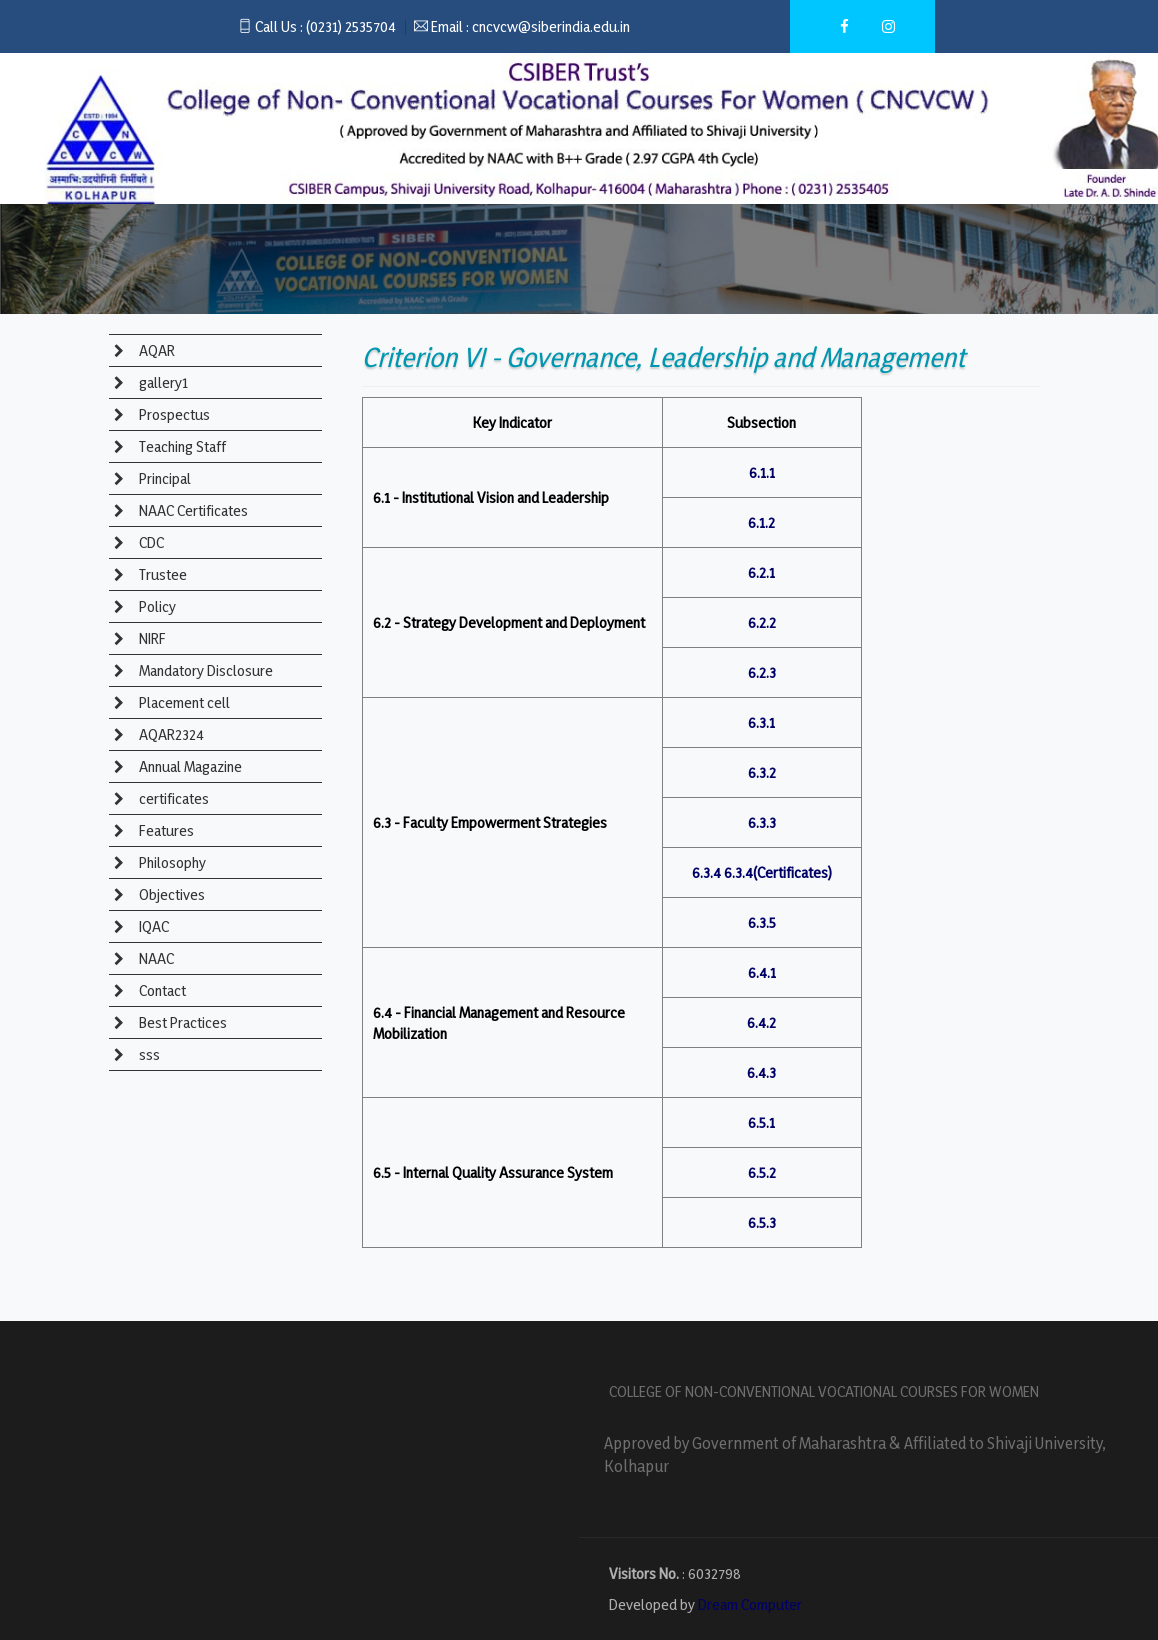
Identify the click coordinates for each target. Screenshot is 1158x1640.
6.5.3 (762, 1222)
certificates (172, 798)
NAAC (155, 958)
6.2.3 (762, 672)
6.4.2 (761, 1022)
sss (148, 1054)
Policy (156, 606)
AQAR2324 (170, 734)
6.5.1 (761, 1122)
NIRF (151, 638)
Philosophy (171, 862)
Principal (163, 478)
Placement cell (183, 702)
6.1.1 (762, 472)
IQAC (152, 926)
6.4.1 (762, 972)
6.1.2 (761, 522)
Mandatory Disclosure (204, 670)
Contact (161, 990)
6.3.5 (762, 922)
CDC (150, 542)
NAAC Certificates (192, 510)
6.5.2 (762, 1172)
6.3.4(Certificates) (778, 872)
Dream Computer (750, 1604)
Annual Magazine (189, 766)
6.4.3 (761, 1072)
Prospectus (173, 414)
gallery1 (162, 382)
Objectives (170, 894)
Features (165, 830)
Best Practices (181, 1022)
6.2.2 (762, 622)
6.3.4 (706, 872)
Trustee (161, 574)
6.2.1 (761, 572)
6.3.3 (762, 822)
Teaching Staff (181, 446)
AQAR (155, 350)
